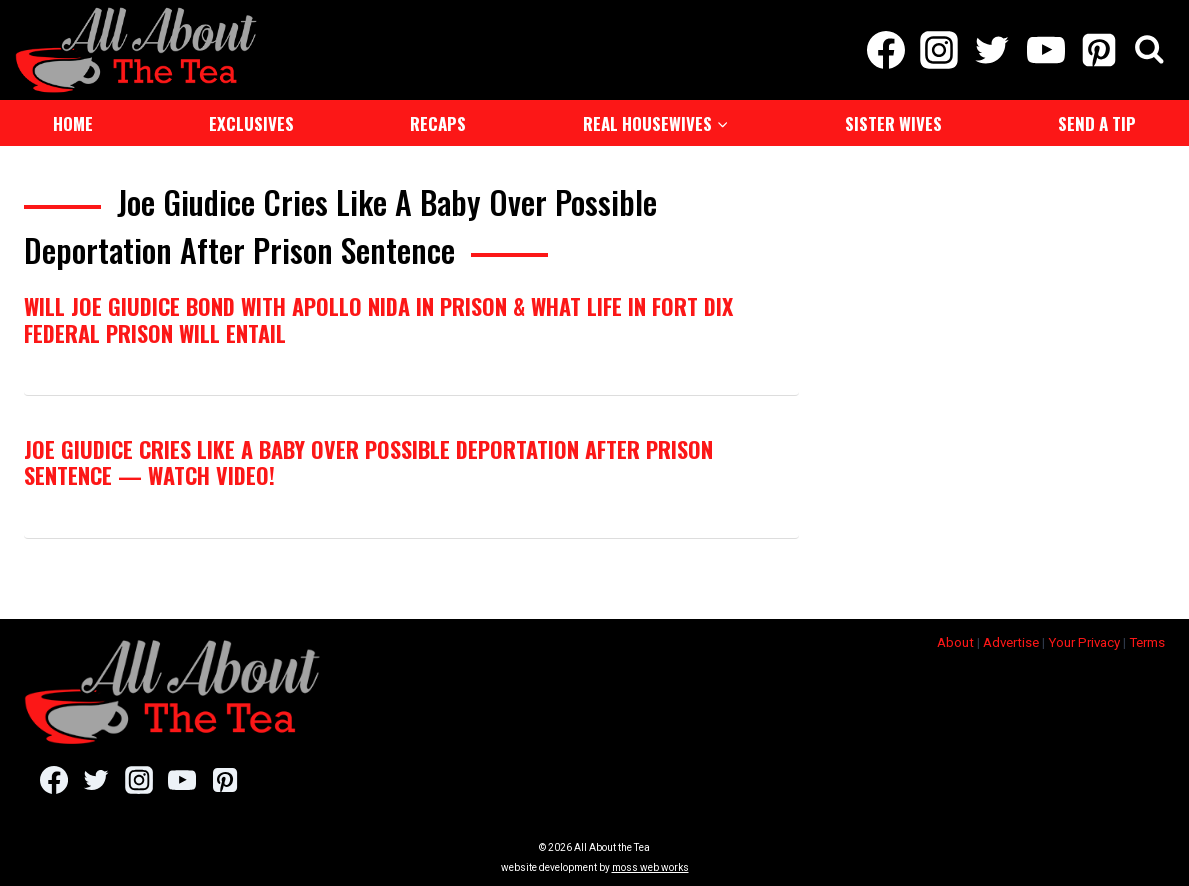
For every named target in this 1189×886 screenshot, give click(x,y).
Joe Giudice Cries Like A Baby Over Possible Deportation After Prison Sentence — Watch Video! (368, 462)
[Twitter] (992, 50)
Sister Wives (893, 123)
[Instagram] (939, 50)
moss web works (650, 867)
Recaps (438, 123)
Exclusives (251, 123)
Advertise (1011, 642)
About (955, 642)
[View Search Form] (1149, 50)
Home (73, 123)
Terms (1147, 642)
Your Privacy (1084, 642)
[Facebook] (885, 50)
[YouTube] (1045, 50)
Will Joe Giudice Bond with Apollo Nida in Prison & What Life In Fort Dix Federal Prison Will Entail (378, 319)
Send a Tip (1097, 123)
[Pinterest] (1098, 50)
